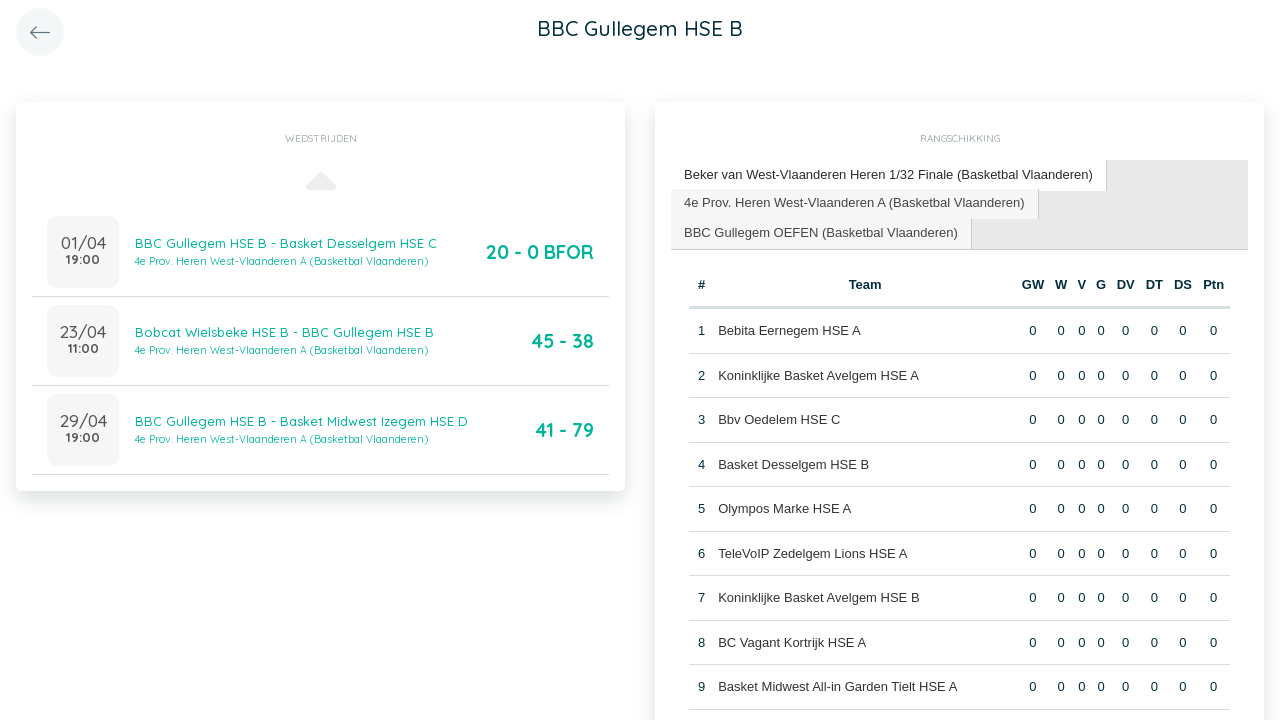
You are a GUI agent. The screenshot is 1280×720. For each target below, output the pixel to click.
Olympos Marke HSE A (784, 508)
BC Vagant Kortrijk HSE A (792, 642)
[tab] (889, 175)
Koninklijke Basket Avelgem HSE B (818, 597)
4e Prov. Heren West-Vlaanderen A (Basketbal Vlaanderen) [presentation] (854, 202)
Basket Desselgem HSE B (793, 464)
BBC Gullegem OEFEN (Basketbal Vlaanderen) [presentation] (821, 232)
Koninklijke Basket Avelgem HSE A (818, 375)
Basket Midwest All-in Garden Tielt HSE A (837, 686)
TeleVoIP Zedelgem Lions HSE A (812, 553)
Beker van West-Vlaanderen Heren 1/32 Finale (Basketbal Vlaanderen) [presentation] (888, 174)
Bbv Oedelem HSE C (779, 419)
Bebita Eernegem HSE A (789, 330)
